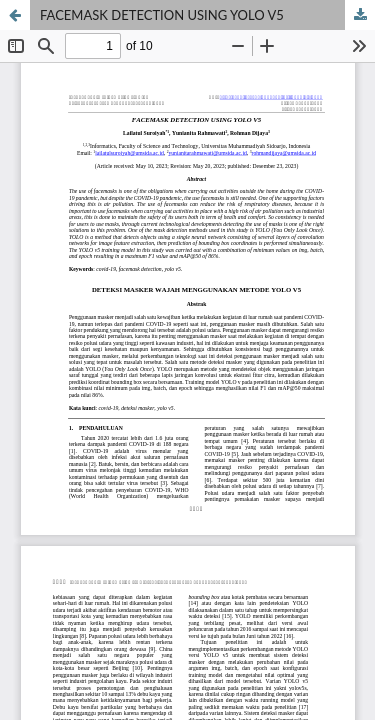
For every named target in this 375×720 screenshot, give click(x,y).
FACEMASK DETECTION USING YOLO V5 (162, 15)
